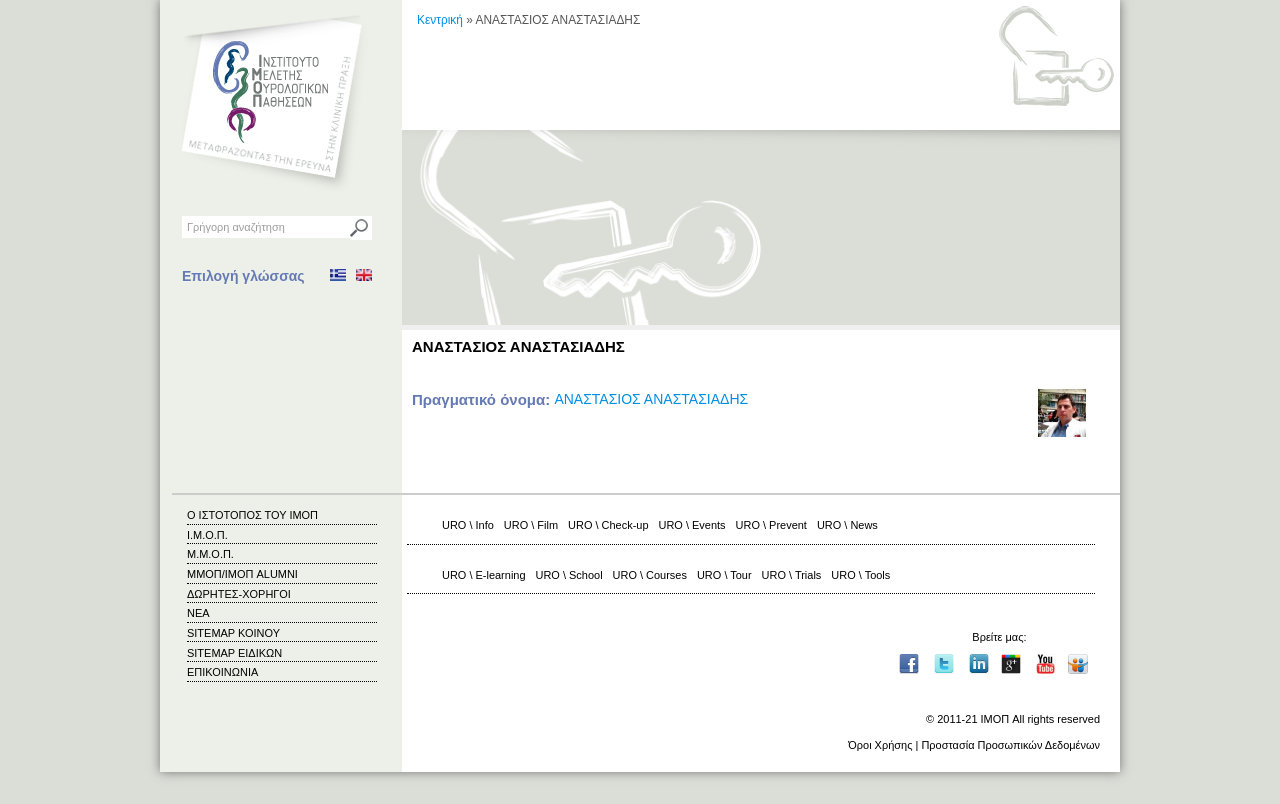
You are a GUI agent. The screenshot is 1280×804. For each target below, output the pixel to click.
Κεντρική (440, 20)
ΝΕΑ (198, 613)
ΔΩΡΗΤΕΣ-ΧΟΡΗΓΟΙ (239, 594)
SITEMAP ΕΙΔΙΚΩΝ (234, 653)
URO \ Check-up (608, 525)
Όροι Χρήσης (880, 745)
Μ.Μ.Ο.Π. (210, 554)
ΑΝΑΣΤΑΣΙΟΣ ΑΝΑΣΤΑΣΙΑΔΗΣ (651, 399)
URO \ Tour (724, 575)
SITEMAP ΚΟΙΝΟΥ (233, 633)
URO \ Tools (860, 575)
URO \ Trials (792, 575)
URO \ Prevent (771, 525)
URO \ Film (531, 525)
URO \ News (847, 525)
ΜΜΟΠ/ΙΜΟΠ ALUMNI (242, 574)
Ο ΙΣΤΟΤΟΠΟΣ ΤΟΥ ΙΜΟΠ (252, 515)
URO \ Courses (650, 575)
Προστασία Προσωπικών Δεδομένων (1010, 745)
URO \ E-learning (484, 575)
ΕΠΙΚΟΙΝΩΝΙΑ (222, 672)
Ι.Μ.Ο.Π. (207, 535)
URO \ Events (692, 525)
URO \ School (569, 575)
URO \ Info (468, 525)
